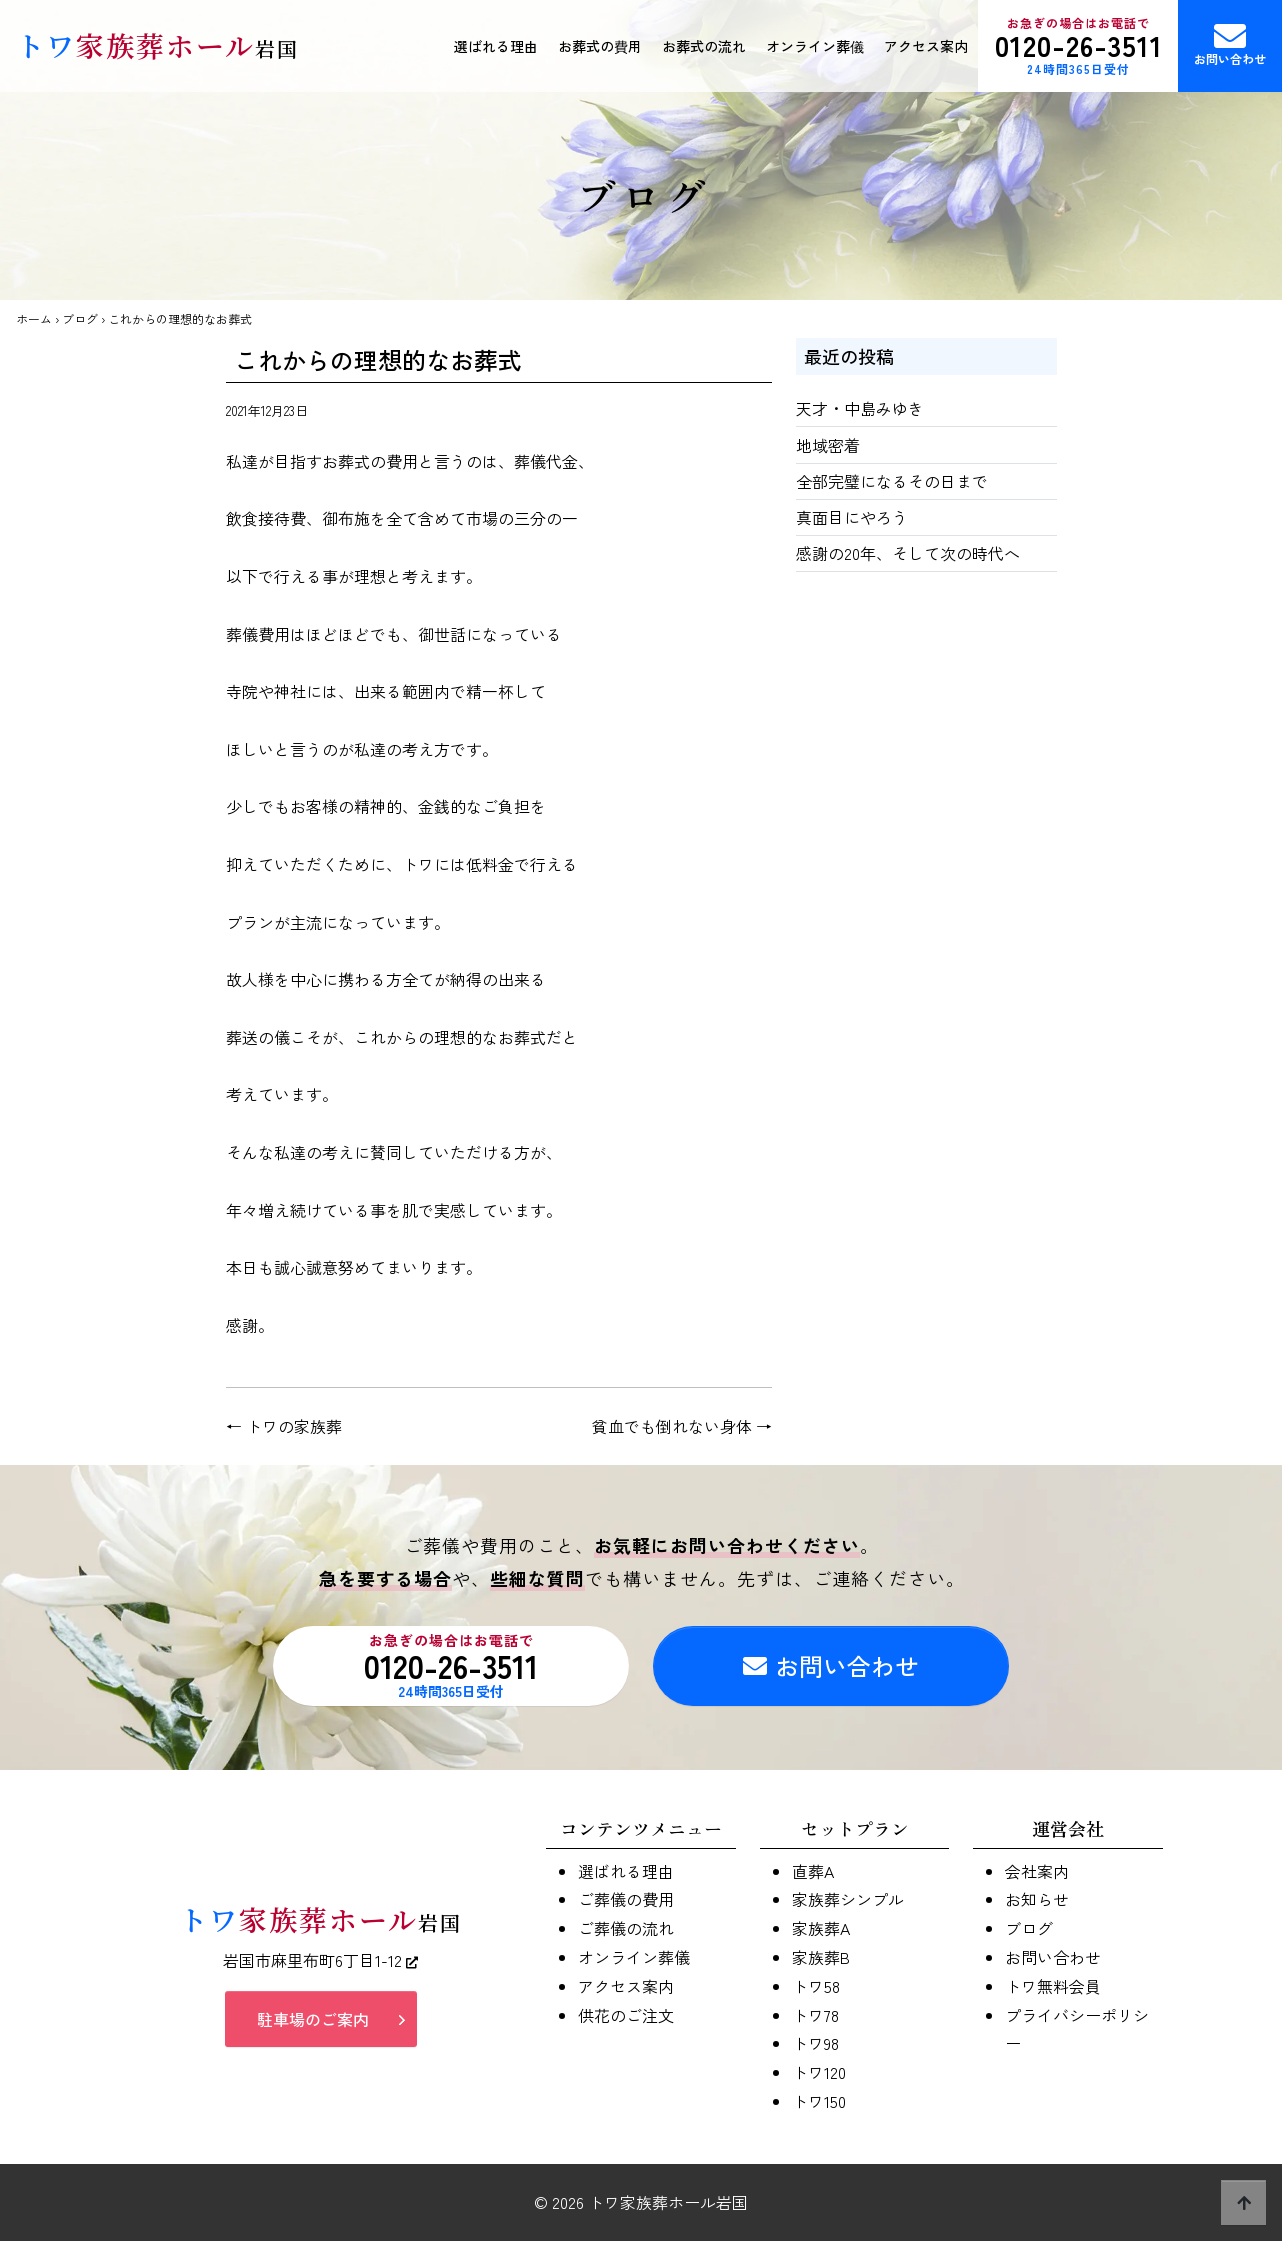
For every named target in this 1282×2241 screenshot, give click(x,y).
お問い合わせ (1230, 43)
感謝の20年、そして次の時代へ (908, 553)
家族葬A (821, 1928)
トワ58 (816, 1986)
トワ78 (815, 2015)
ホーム (34, 318)
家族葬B (821, 1957)
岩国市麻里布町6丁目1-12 (320, 1960)
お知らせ (1037, 1899)
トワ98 (815, 2043)
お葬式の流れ (704, 46)
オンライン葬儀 (815, 46)
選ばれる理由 (496, 46)
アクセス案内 (926, 46)
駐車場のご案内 (313, 2019)
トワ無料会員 (1053, 1986)
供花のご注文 (626, 2015)
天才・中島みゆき (860, 408)
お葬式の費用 (600, 46)
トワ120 (819, 2072)
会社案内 (1037, 1871)
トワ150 (819, 2101)
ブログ (80, 318)
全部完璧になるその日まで (892, 481)
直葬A (813, 1871)
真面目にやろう (852, 517)
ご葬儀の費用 (626, 1899)
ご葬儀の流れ (626, 1928)
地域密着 (828, 445)
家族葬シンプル (848, 1899)
